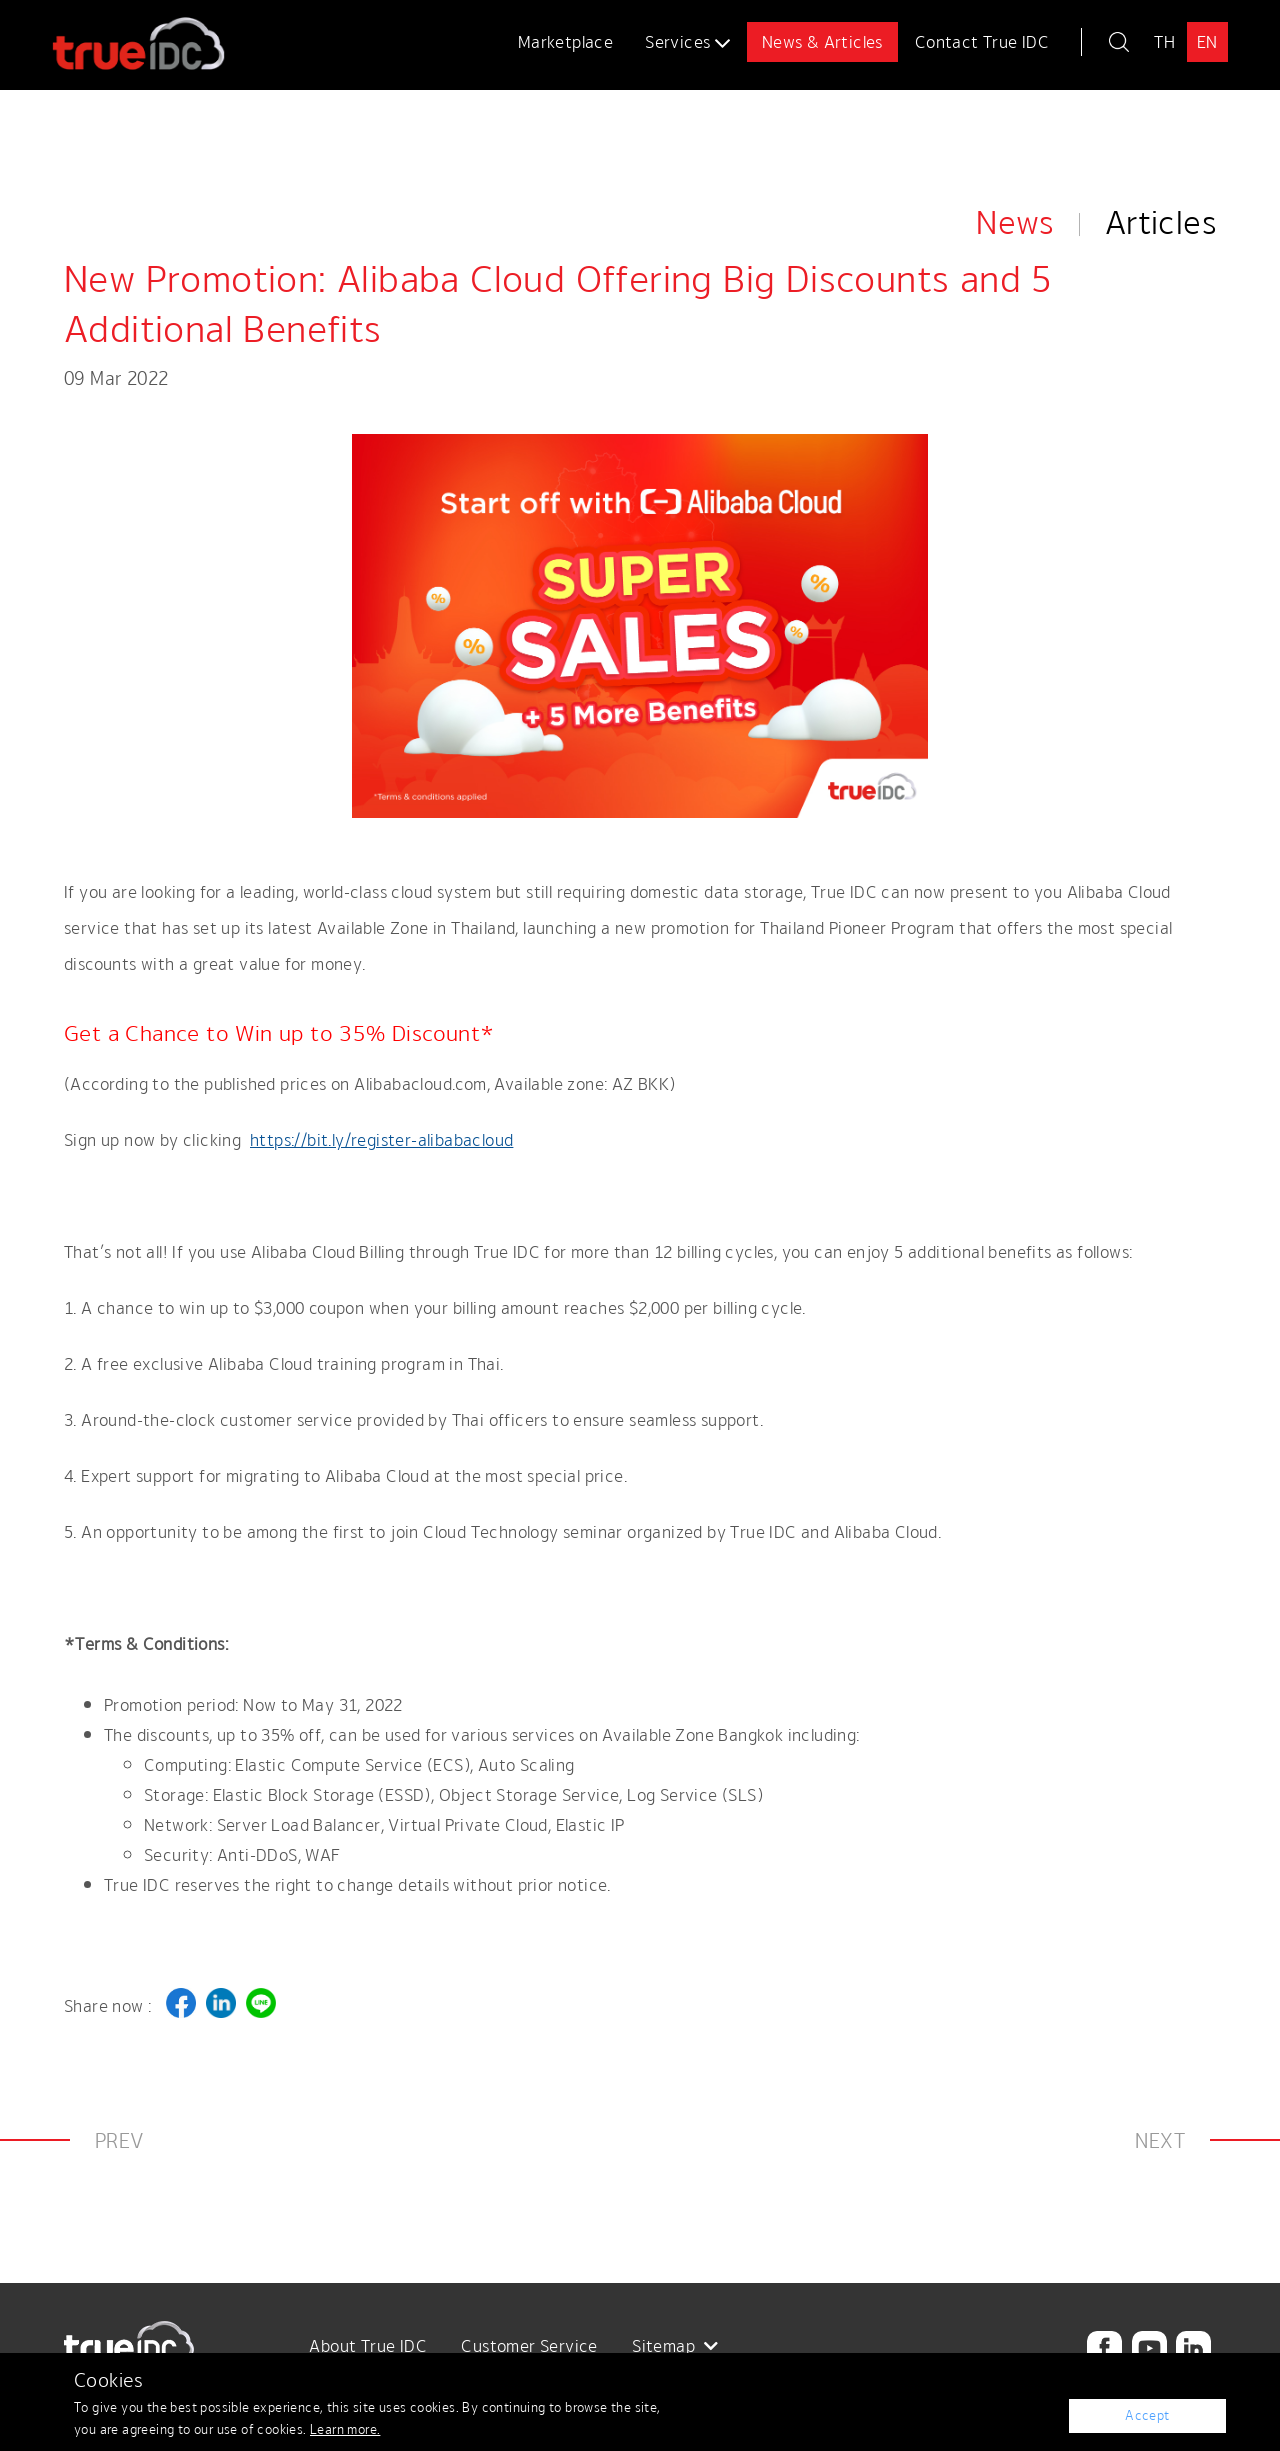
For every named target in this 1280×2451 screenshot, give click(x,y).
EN (1207, 42)
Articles (1160, 121)
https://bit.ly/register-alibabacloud (381, 1140)
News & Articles (822, 42)
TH (1164, 42)
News (1015, 121)
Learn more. (345, 2429)
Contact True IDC (982, 42)
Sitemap (675, 2346)
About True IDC (368, 2346)
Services (687, 42)
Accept (1147, 2415)
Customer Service (529, 2346)
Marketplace (565, 42)
